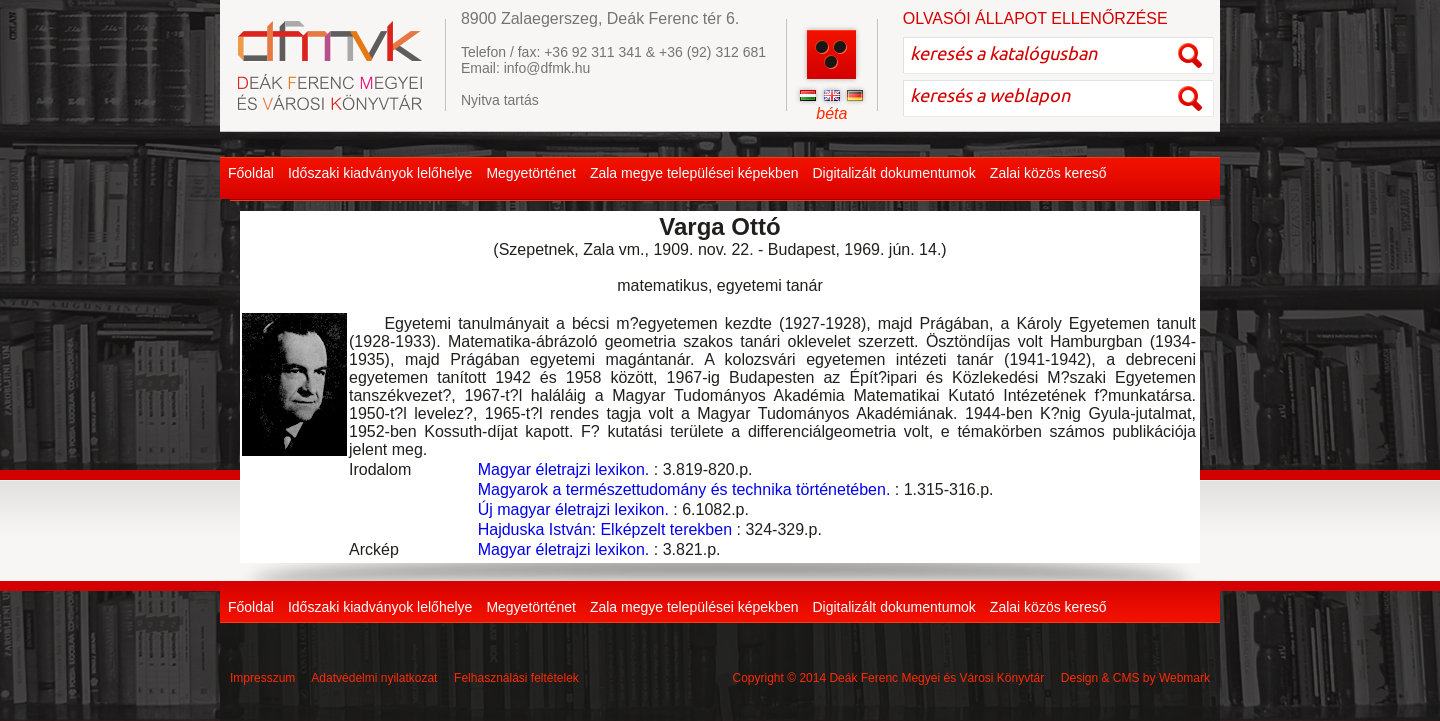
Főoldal (251, 173)
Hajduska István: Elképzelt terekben (605, 529)
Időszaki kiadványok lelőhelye (380, 173)
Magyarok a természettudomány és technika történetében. (684, 489)
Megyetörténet (531, 173)
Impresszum (262, 678)
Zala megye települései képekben (694, 173)
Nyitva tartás (500, 100)
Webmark (1184, 678)
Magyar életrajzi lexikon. (564, 469)
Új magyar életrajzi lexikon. (573, 509)
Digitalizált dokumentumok (893, 173)
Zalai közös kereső (1048, 173)
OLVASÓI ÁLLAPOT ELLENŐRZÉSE (1035, 18)
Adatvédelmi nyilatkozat (374, 678)
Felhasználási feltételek (516, 678)
